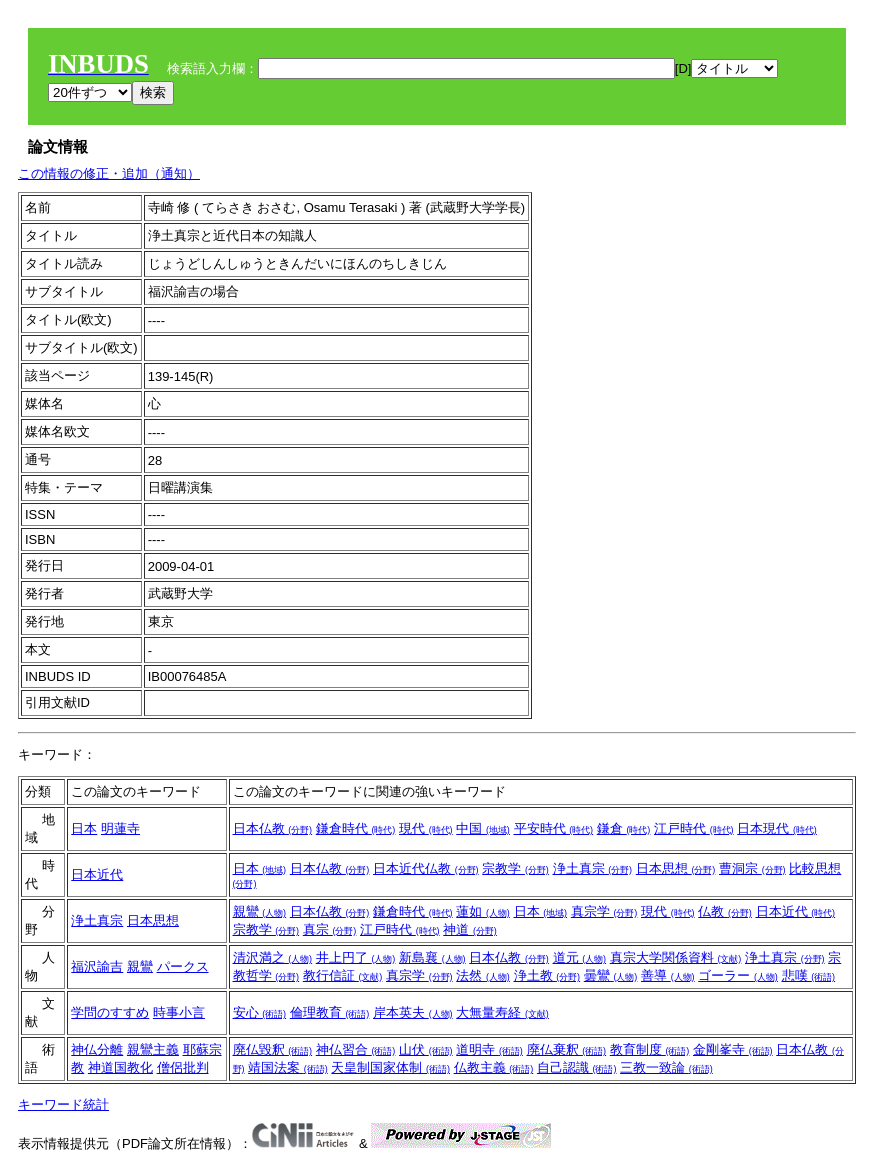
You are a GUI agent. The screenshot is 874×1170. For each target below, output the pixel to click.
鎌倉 (624, 828)
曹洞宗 (752, 868)
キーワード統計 (63, 1104)
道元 (580, 957)
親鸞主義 (153, 1049)
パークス (183, 966)
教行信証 (343, 975)
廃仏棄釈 (567, 1049)
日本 (84, 828)
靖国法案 (288, 1067)
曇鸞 (611, 975)
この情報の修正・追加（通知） (109, 173)
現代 (426, 828)
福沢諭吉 (97, 966)
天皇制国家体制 (390, 1067)
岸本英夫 (413, 1012)
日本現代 (777, 828)
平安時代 (554, 828)
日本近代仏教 (426, 868)
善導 (668, 975)
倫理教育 (330, 1012)
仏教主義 (494, 1067)
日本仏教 (273, 828)
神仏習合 (356, 1049)
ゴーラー (738, 975)
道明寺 (489, 1049)
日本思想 (676, 868)
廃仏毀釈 (273, 1049)
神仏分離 (97, 1049)
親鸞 (260, 911)
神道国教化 (120, 1067)
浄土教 (547, 975)
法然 (483, 975)
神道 (470, 929)
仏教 (725, 911)
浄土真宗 (593, 868)
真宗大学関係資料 (676, 957)
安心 (260, 1012)
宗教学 (515, 868)
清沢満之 (273, 957)
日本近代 (97, 874)
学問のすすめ (110, 1012)
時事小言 (179, 1012)
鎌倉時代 (356, 828)
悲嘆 (809, 975)
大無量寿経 (502, 1012)
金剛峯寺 (733, 1049)
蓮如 (483, 911)
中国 (483, 828)
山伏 (426, 1049)
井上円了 (356, 957)
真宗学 (604, 911)
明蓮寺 (120, 828)
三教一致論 (666, 1067)
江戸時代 (694, 828)
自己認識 (577, 1067)
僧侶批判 (183, 1067)
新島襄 (432, 957)
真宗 (330, 929)
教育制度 (650, 1049)
